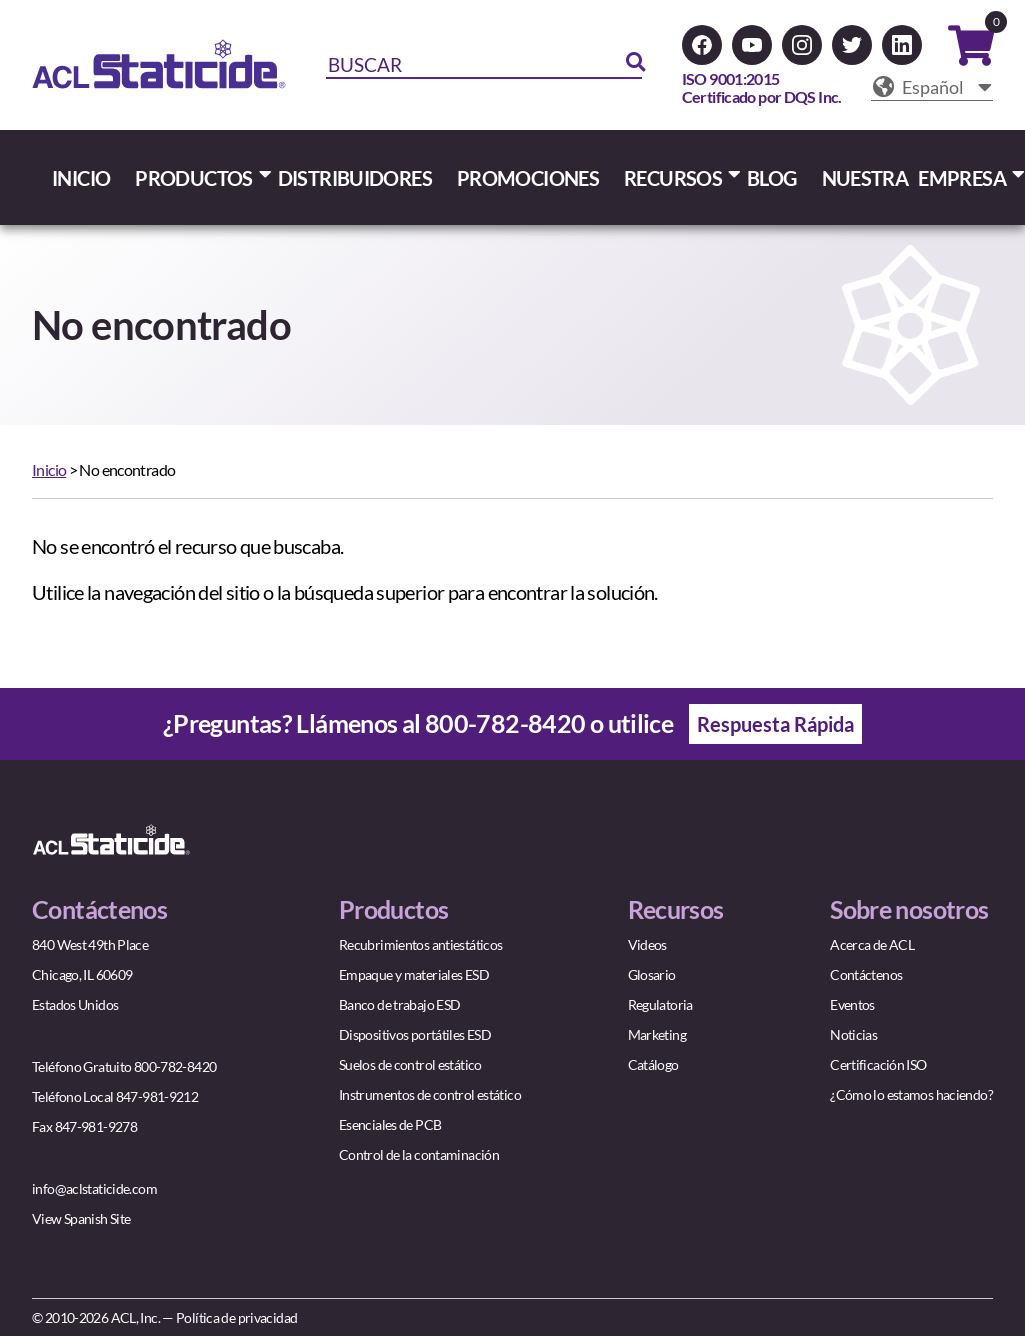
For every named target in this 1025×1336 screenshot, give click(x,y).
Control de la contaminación (419, 1154)
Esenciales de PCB (390, 1124)
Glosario (652, 974)
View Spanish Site (81, 1218)
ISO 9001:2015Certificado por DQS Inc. (762, 87)
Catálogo (653, 1064)
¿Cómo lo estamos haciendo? (911, 1094)
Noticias (853, 1034)
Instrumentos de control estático (430, 1094)
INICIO (81, 178)
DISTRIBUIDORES (355, 178)
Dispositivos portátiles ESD (415, 1034)
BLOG (772, 178)
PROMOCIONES (528, 178)
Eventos (852, 1004)
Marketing (657, 1034)
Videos (647, 944)
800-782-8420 (505, 723)
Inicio (49, 469)
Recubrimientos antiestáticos (421, 944)
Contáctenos (866, 974)
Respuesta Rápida (775, 724)
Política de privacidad (236, 1317)
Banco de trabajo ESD (400, 1004)
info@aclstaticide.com (94, 1188)
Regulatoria (660, 1004)
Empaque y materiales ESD (414, 974)
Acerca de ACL (872, 944)
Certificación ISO (878, 1064)
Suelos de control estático (410, 1064)
